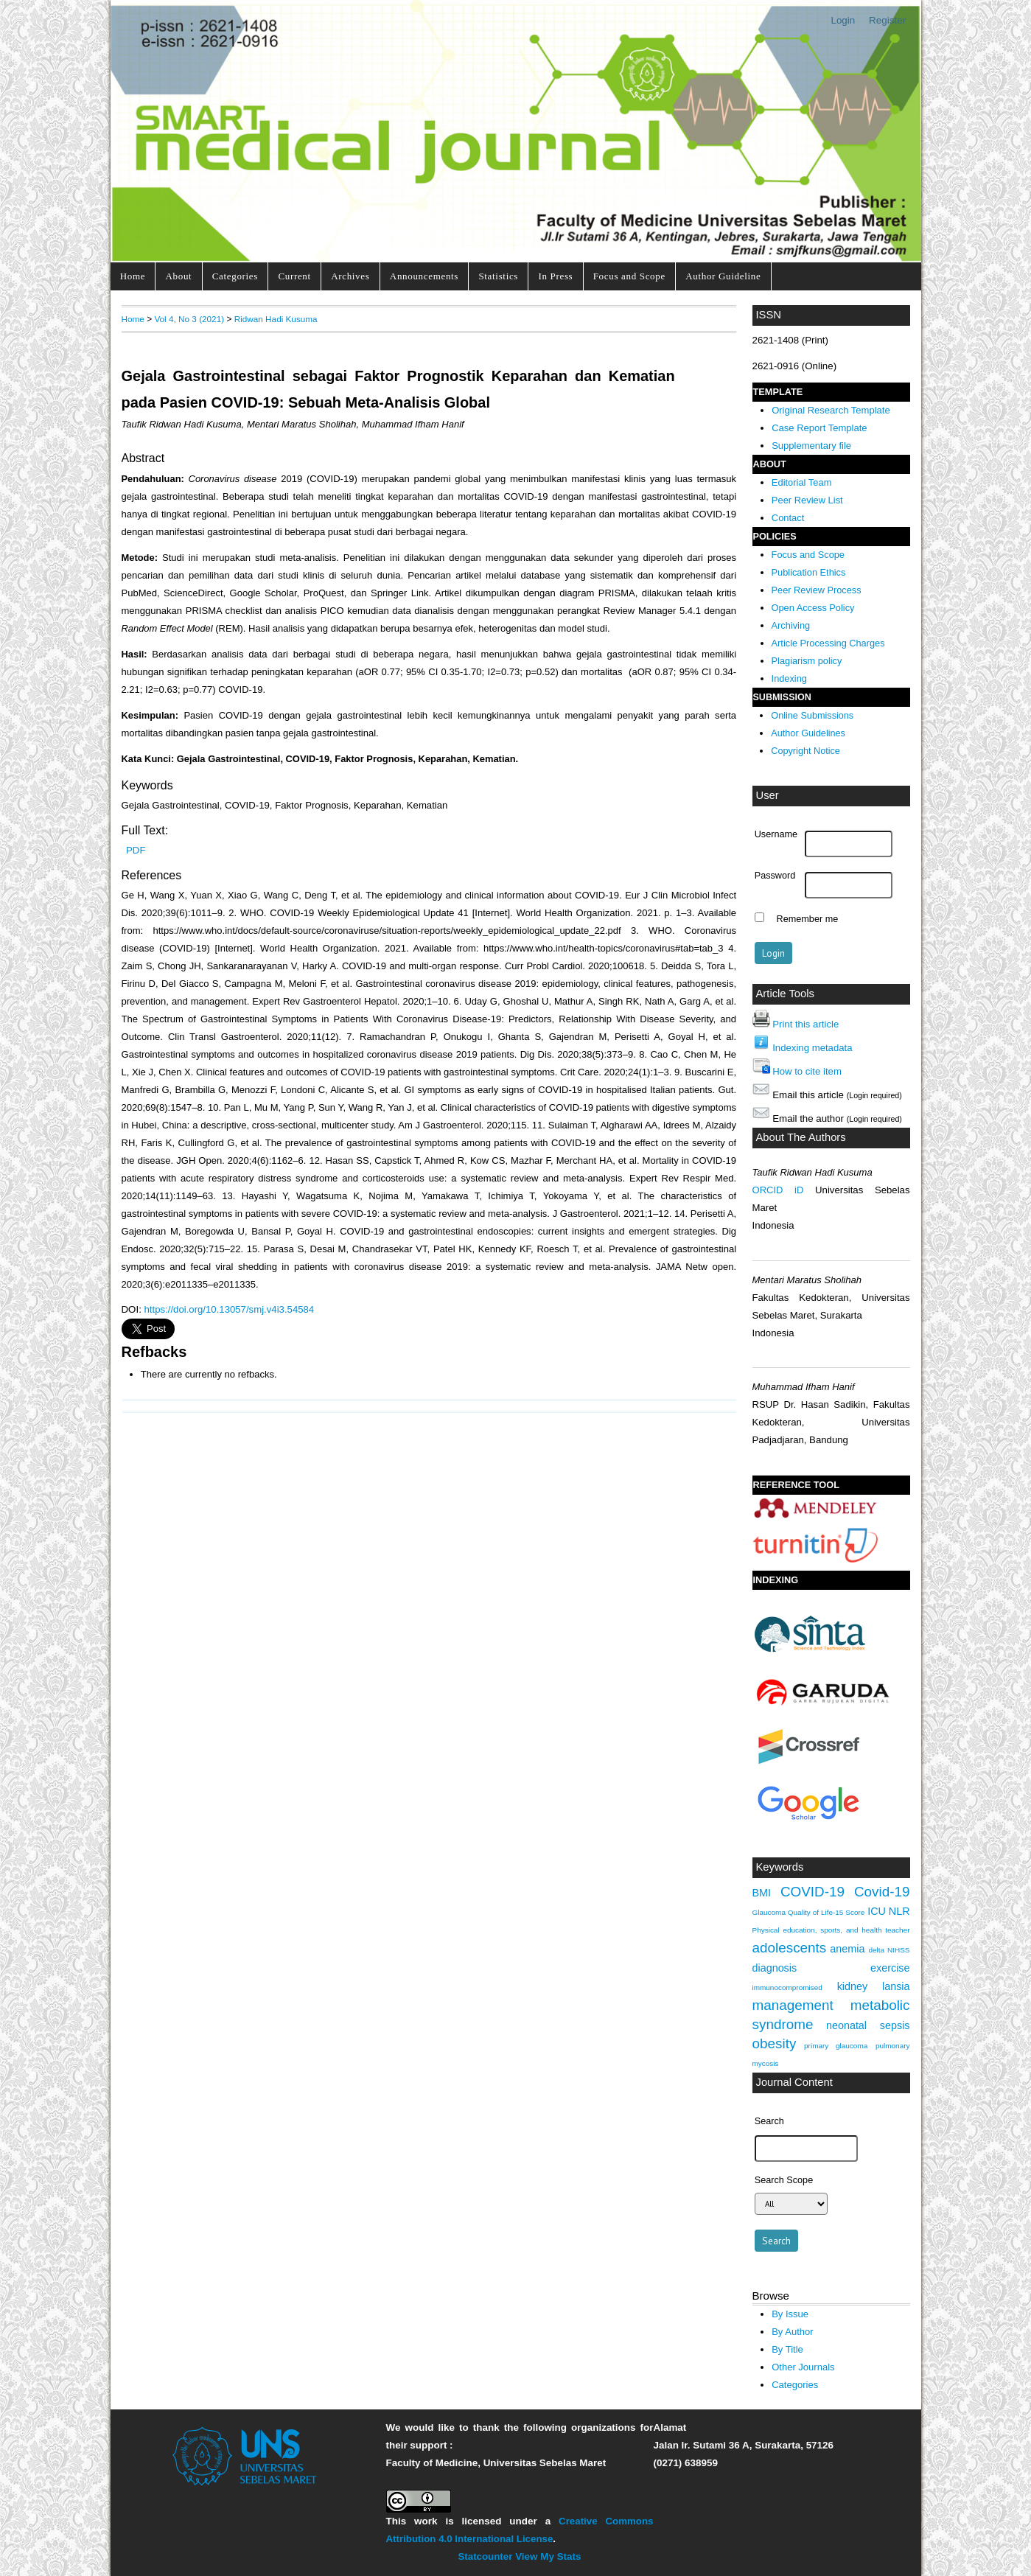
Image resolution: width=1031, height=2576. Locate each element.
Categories (235, 276)
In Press (555, 276)
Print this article (805, 1024)
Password (775, 875)
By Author (793, 2331)
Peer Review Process (817, 590)
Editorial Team (802, 482)
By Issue (790, 2314)
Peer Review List (807, 500)
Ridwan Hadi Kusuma (276, 319)
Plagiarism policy (807, 660)
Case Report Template (819, 427)
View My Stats (548, 2556)
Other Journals (803, 2367)
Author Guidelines (808, 733)
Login (843, 20)
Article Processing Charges (828, 643)
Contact (788, 517)
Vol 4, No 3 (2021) (189, 319)
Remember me (808, 919)
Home (132, 276)
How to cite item (807, 1071)
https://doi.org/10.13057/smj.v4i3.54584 (229, 1309)
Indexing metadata (812, 1047)
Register (887, 20)
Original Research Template (831, 410)
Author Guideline (723, 276)
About (179, 276)
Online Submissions (812, 716)
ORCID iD (778, 1189)
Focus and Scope (629, 276)
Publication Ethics (809, 572)
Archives (350, 276)
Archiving (791, 625)
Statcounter (485, 2556)
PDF (135, 850)
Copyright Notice (805, 751)
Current (294, 276)
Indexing (789, 678)
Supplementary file (811, 445)
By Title (787, 2349)
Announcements (424, 276)
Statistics (498, 276)
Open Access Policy (813, 607)
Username (776, 834)
